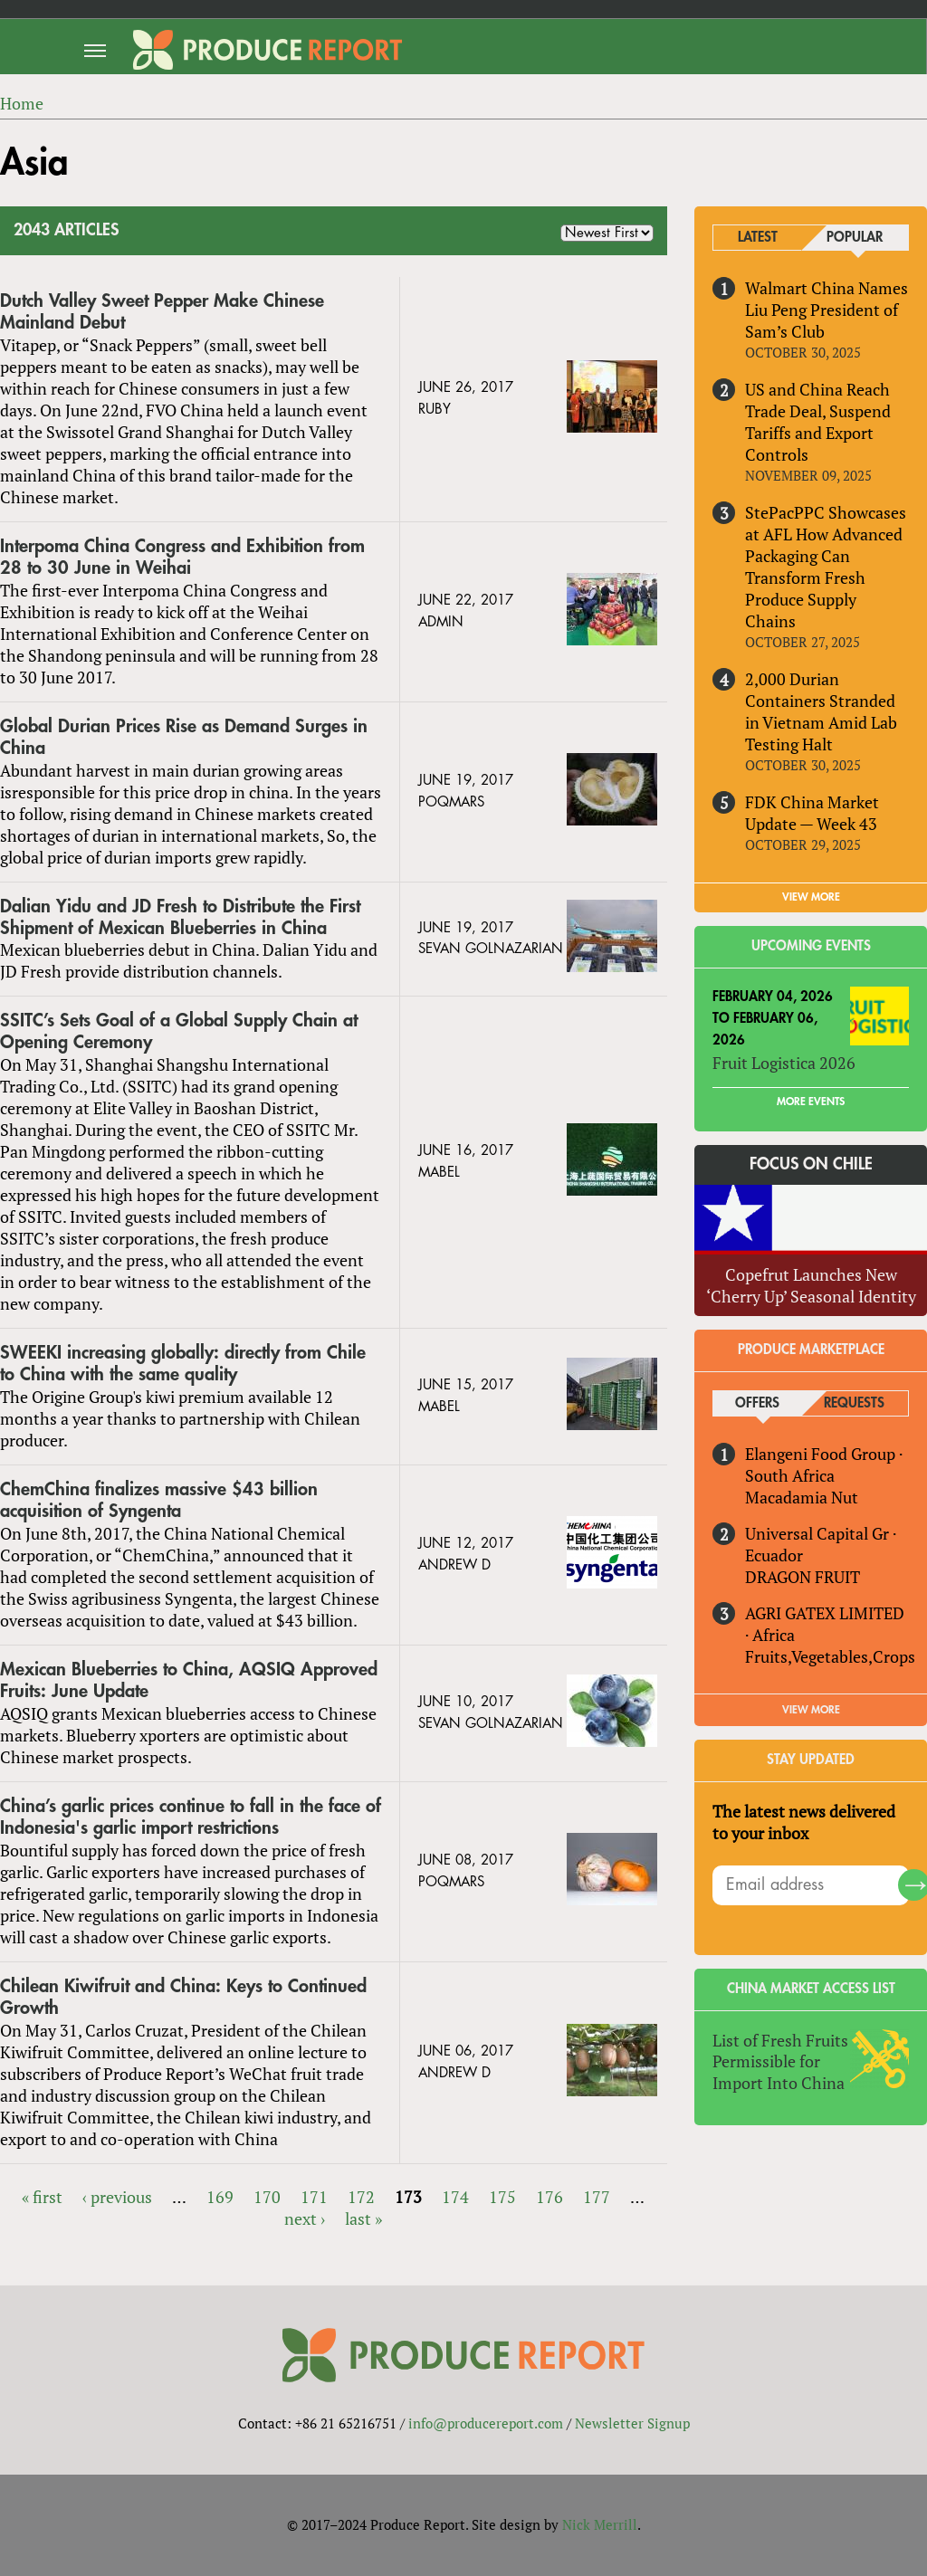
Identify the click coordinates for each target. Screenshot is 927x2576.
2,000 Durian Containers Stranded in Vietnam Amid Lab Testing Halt (821, 711)
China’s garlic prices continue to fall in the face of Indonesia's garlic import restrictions (190, 1817)
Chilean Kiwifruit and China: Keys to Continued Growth (183, 1997)
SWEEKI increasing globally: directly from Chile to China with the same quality (183, 1363)
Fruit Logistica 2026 (783, 1062)
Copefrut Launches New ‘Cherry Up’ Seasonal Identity (811, 1285)
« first (42, 2197)
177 (596, 2197)
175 (502, 2197)
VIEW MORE (811, 897)
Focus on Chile (811, 1164)
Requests (854, 1403)
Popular (855, 237)
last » (363, 2218)
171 (314, 2197)
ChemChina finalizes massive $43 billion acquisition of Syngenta (159, 1500)
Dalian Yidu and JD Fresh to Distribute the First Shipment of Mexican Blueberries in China (180, 917)
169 (220, 2197)
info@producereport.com (485, 2423)
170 (267, 2197)
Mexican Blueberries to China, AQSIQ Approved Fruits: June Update (188, 1680)
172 (361, 2197)
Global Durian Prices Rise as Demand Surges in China (184, 737)
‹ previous (117, 2197)
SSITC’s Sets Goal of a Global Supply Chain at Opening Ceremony (179, 1032)
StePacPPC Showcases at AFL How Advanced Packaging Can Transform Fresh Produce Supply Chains (825, 566)
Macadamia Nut (801, 1497)
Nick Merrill (599, 2524)
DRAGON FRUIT (802, 1577)
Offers (757, 1403)
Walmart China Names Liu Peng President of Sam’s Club (826, 309)
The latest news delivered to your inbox (803, 1822)
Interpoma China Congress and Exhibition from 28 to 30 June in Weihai (182, 557)
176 (549, 2197)
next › (304, 2218)
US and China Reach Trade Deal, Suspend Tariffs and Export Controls (818, 421)
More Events (811, 1101)
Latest (758, 237)
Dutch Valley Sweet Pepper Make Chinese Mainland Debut (162, 311)
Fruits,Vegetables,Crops (830, 1656)
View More (811, 1709)
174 (455, 2197)
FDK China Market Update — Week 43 (812, 813)
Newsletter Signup (632, 2423)
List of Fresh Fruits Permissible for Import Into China (780, 2061)
